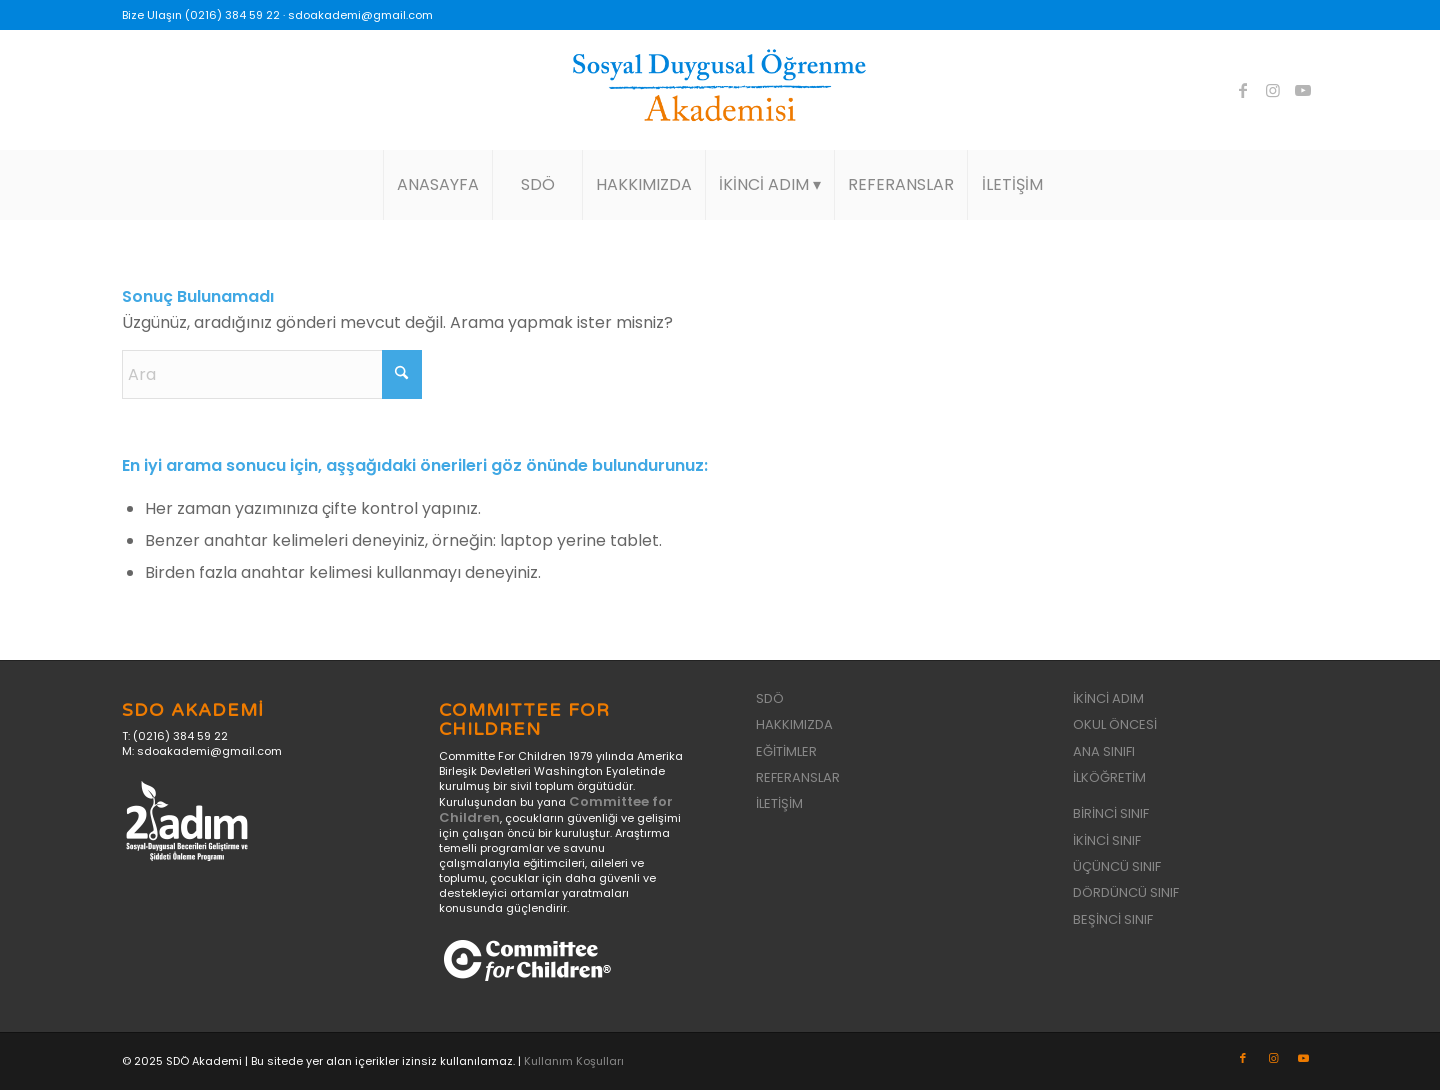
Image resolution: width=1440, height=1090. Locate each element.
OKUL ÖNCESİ (1115, 724)
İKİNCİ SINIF (1107, 840)
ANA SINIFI (1104, 751)
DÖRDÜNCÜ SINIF (1126, 892)
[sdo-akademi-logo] (720, 90)
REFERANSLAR (798, 777)
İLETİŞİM (779, 803)
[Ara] (272, 374)
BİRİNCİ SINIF (1111, 813)
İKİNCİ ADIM (1108, 698)
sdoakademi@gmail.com (360, 15)
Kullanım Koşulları (574, 1061)
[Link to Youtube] (1303, 90)
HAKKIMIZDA (794, 724)
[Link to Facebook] (1243, 90)
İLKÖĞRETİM (1109, 777)
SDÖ (770, 698)
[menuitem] (437, 185)
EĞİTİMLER (786, 751)
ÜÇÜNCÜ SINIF (1117, 866)
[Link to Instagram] (1273, 90)
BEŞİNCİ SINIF (1113, 919)
